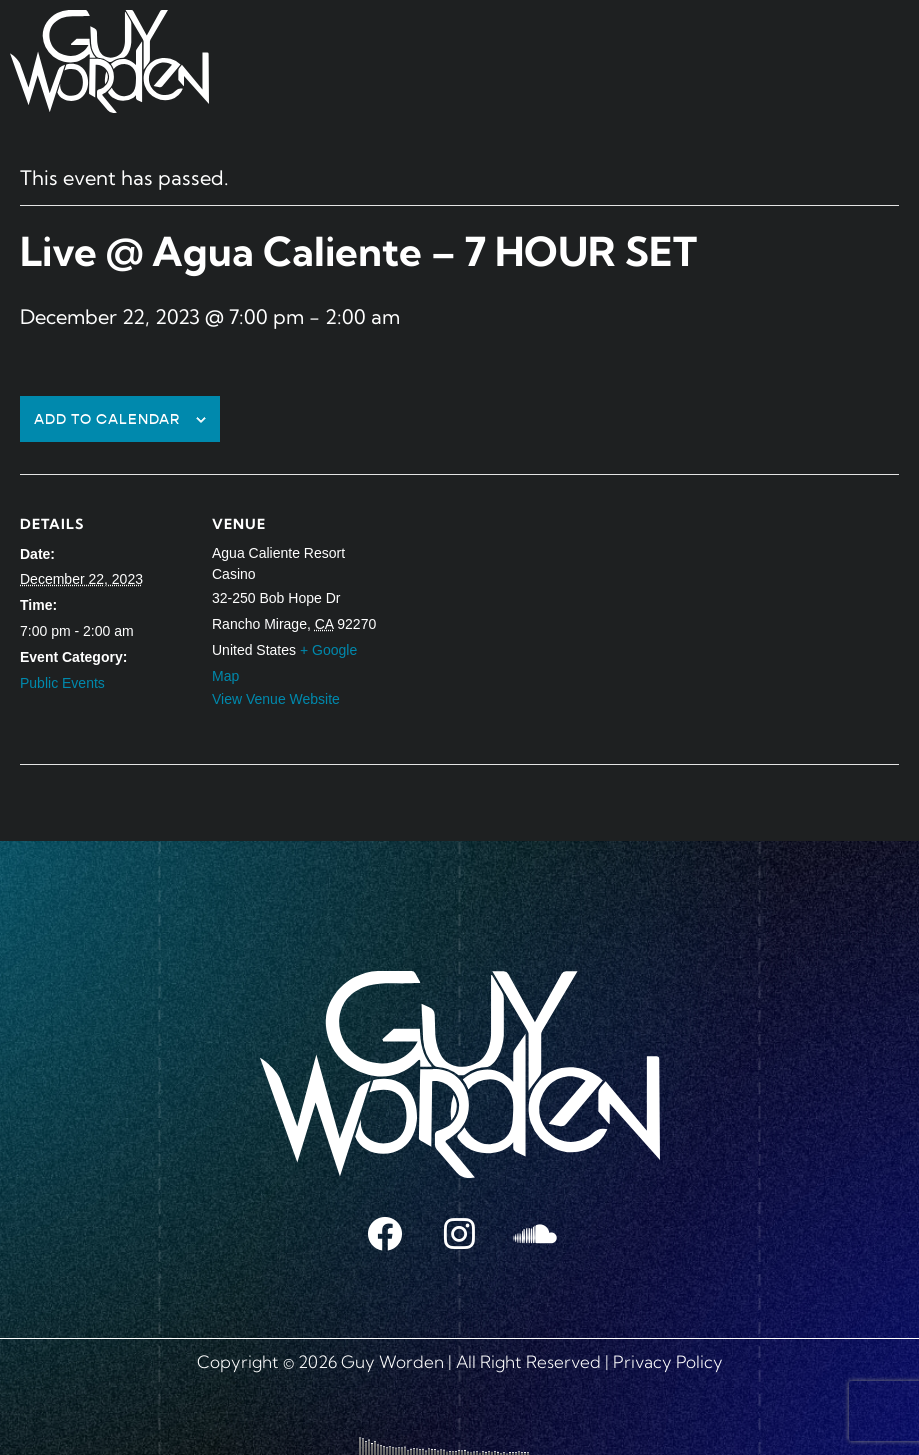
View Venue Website (276, 699)
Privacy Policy (668, 1361)
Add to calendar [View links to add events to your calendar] (107, 419)
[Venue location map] (509, 612)
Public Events (62, 683)
